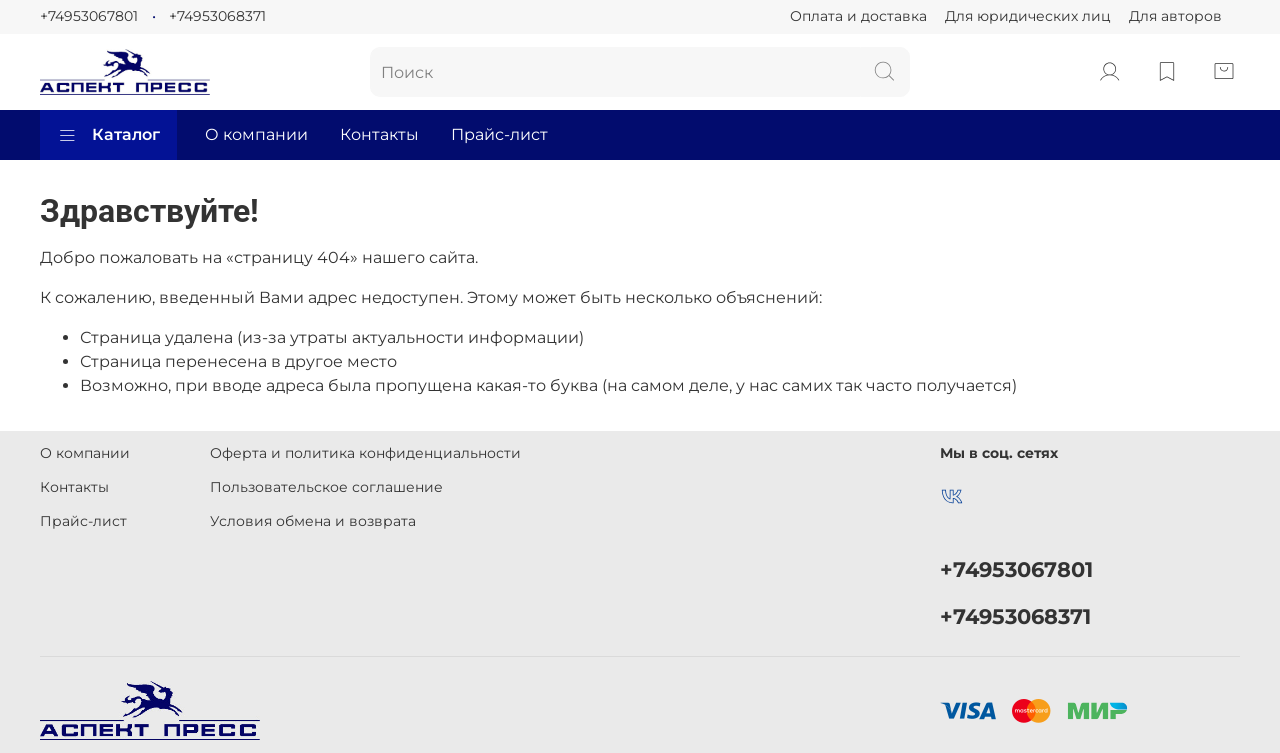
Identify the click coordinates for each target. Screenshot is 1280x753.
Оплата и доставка (858, 16)
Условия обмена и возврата (313, 521)
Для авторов (1175, 16)
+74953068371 (217, 16)
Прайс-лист (499, 134)
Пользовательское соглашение (326, 487)
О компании (256, 134)
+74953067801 (89, 16)
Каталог (108, 135)
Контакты (379, 134)
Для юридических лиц (1028, 16)
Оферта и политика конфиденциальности (365, 453)
